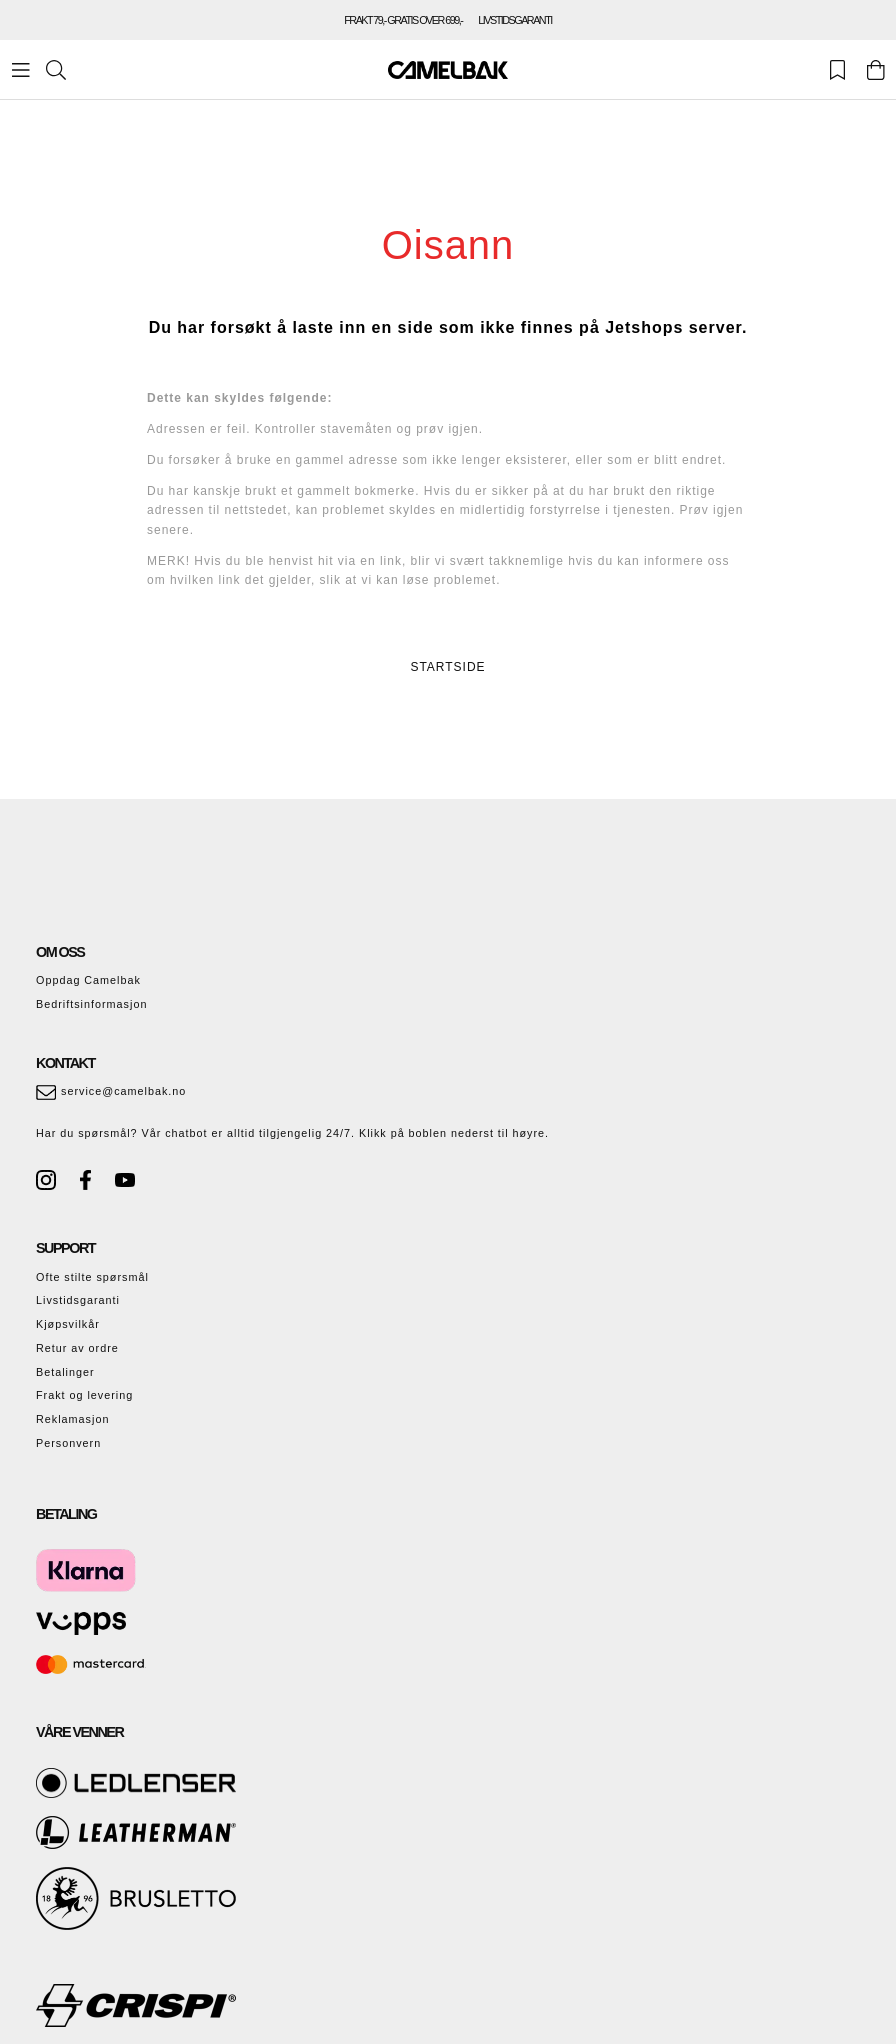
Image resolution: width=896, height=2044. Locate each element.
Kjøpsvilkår (68, 1324)
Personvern (68, 1443)
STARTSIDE (447, 667)
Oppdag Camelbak (88, 980)
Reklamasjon (72, 1419)
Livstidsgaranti (78, 1300)
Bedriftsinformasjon (91, 1004)
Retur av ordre (77, 1348)
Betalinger (65, 1372)
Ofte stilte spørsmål (92, 1277)
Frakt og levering (84, 1395)
